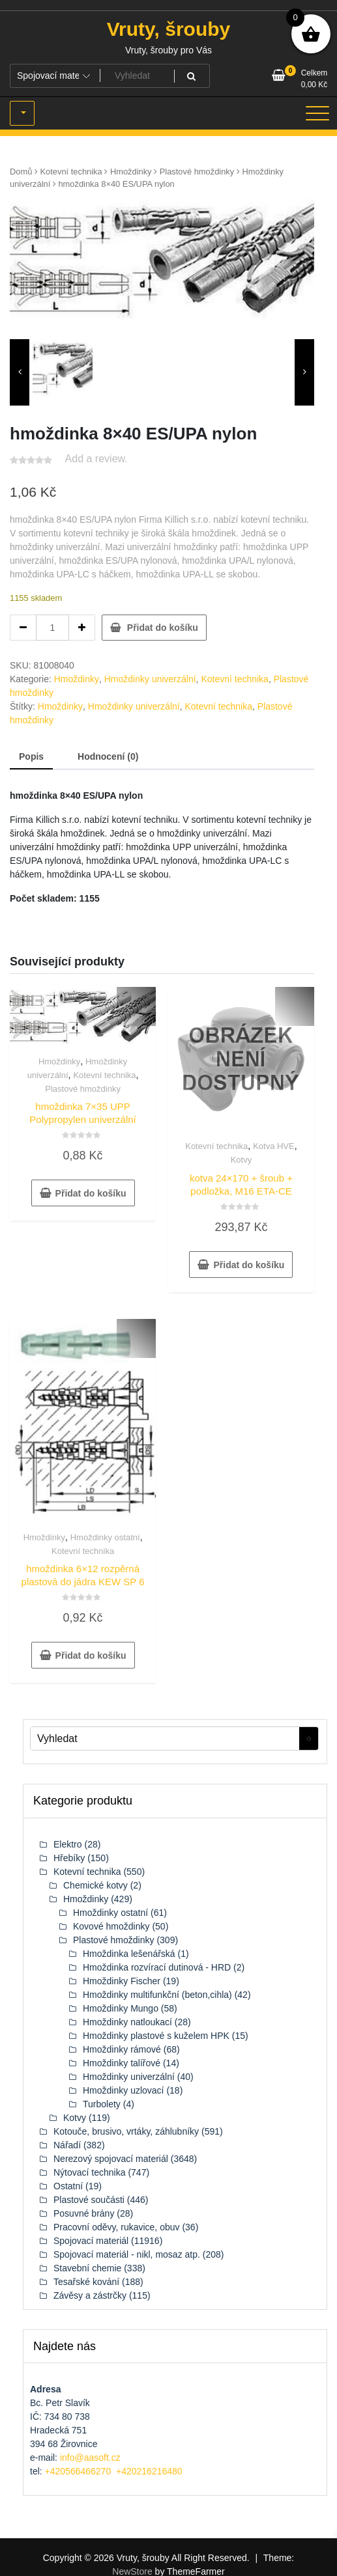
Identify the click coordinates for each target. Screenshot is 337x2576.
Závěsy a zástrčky (89, 2295)
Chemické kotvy (95, 1885)
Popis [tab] (31, 756)
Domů (21, 171)
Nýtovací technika (89, 2172)
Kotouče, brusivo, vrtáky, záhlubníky (126, 2131)
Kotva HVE (274, 1146)
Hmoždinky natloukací (127, 2022)
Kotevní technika (71, 171)
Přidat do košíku (162, 627)
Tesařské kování (86, 2282)
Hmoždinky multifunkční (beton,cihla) (157, 1994)
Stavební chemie (87, 2268)
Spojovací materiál (90, 2241)
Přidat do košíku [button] (90, 1193)
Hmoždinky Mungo (120, 2008)
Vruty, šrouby (169, 29)
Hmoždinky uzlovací (123, 2090)
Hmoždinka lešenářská (129, 1953)
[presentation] (19, 372)
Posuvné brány (83, 2213)
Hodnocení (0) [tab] (108, 756)
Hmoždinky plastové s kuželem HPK (156, 2035)
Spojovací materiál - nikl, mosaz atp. (126, 2254)
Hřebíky (69, 1858)
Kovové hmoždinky (111, 1926)
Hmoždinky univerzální (150, 679)
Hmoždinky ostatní (105, 1537)
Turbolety (102, 2104)
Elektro (67, 1844)
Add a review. (96, 458)
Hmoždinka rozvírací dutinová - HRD (157, 1967)
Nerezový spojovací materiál (110, 2159)
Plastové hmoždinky (197, 171)
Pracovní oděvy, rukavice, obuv (116, 2227)
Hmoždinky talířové (121, 2063)
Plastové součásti (89, 2200)
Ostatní (68, 2186)
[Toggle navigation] (317, 113)
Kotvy (241, 1160)
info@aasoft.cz (90, 2457)
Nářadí (67, 2145)
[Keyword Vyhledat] (165, 1738)
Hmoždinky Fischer (121, 1981)
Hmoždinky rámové (122, 2049)
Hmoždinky (131, 171)
